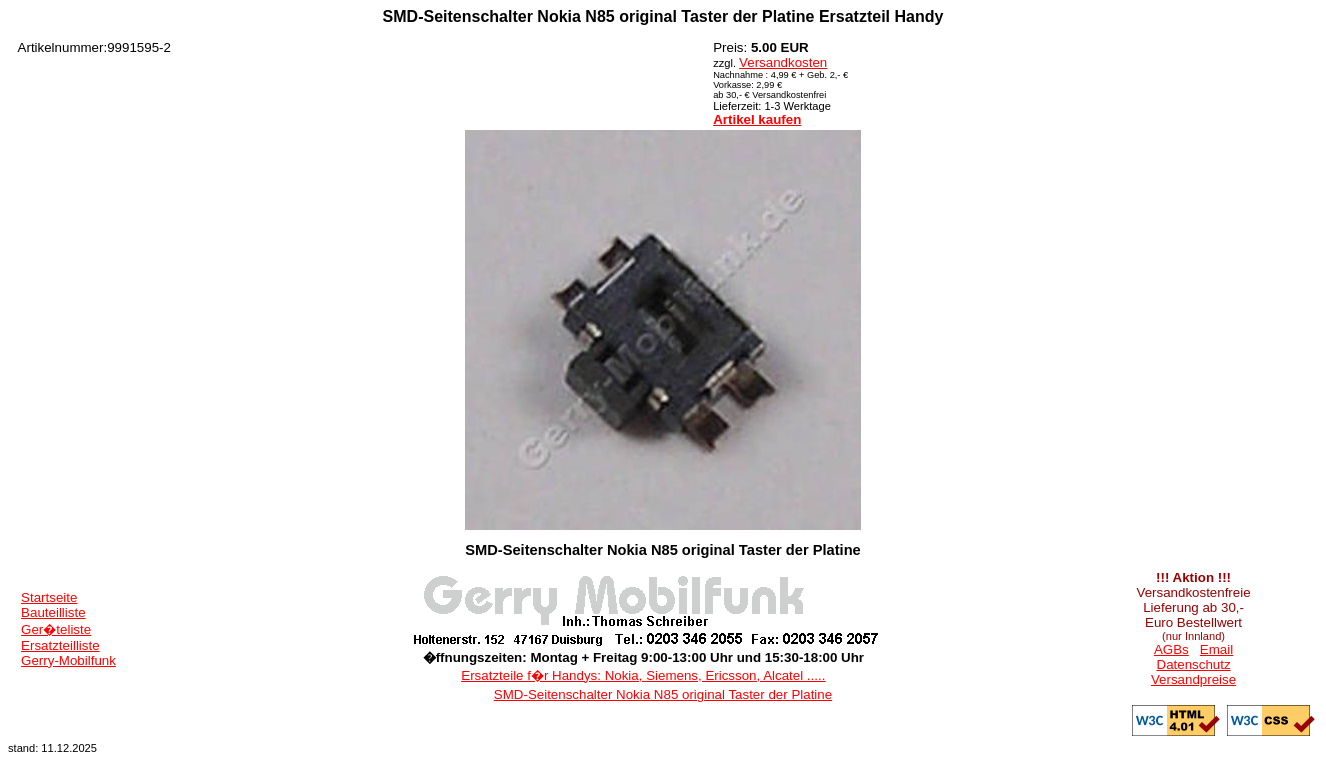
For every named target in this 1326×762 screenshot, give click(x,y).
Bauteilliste (53, 612)
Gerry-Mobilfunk (68, 660)
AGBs (1171, 649)
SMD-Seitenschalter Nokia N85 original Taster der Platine (663, 694)
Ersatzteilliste (60, 645)
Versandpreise (1193, 679)
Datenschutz (1194, 664)
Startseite (49, 597)
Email (1216, 649)
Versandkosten (783, 62)
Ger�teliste (56, 629)
